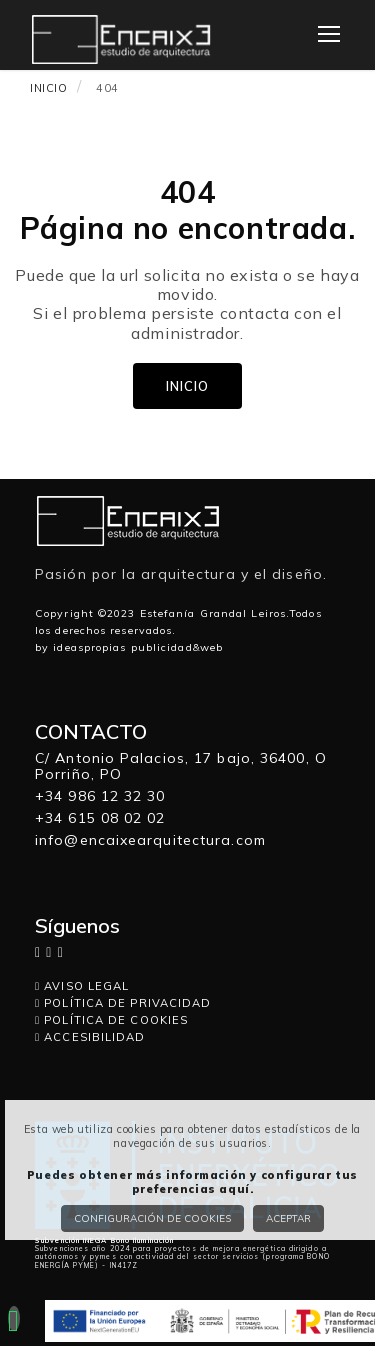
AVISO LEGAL (82, 986)
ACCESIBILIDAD (90, 1037)
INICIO (49, 88)
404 (107, 88)
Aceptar (288, 1218)
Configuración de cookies (152, 1218)
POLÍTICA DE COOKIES (111, 1020)
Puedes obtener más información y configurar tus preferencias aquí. (192, 1182)
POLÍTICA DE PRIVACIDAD (123, 1003)
